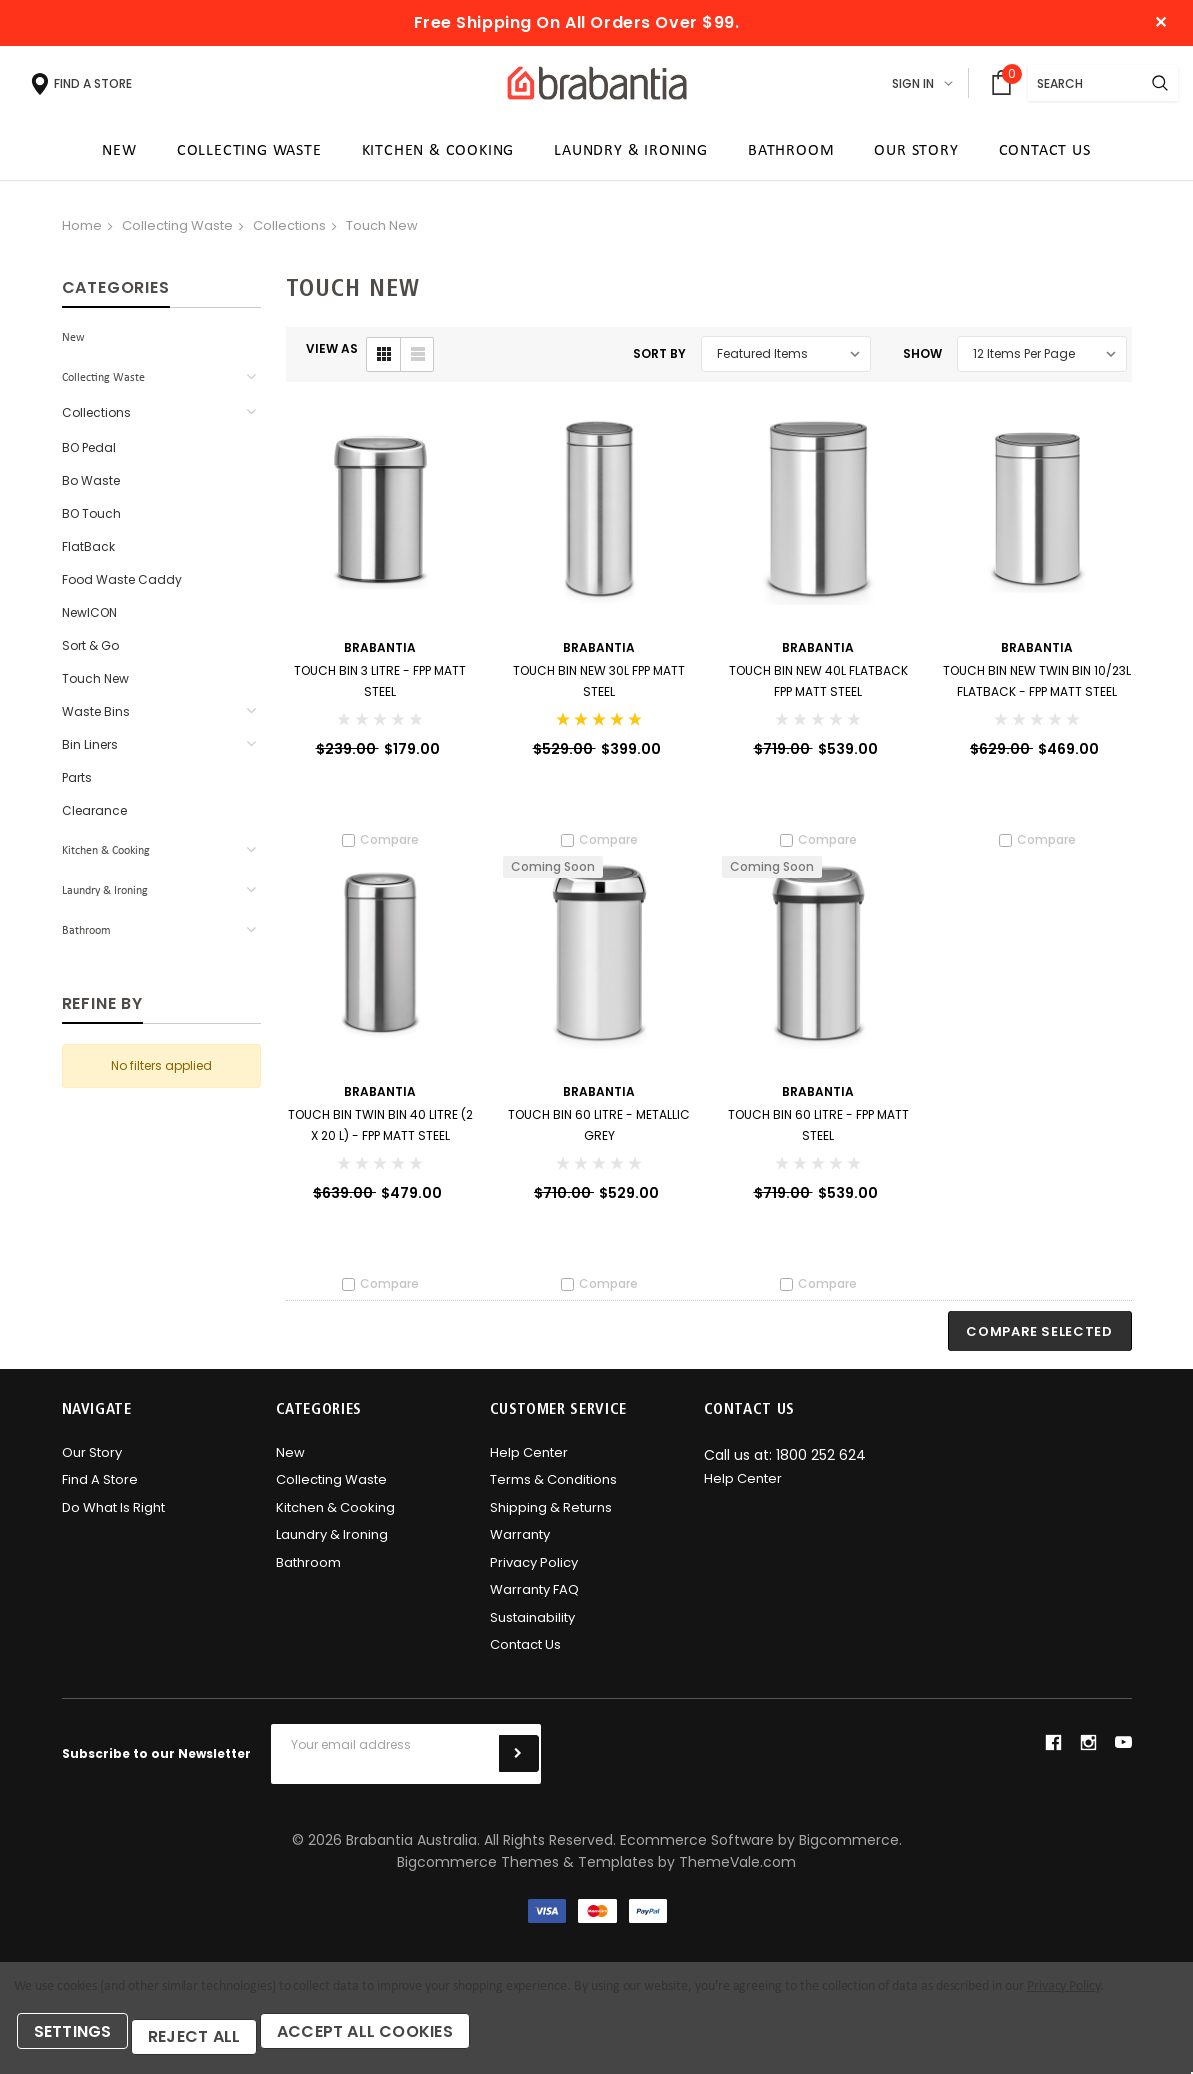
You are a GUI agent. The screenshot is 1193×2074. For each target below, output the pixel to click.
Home (82, 232)
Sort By (659, 360)
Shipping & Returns (551, 1519)
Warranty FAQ (534, 1601)
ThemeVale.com (737, 1874)
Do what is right (113, 1519)
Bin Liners (90, 751)
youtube (1123, 1754)
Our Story (92, 1464)
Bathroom (86, 938)
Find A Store (100, 1491)
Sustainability (532, 1629)
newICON (89, 619)
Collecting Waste (177, 232)
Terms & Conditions (553, 1491)
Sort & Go (90, 652)
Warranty (520, 1546)
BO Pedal (89, 454)
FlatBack (88, 553)
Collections (289, 232)
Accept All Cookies (393, 2041)
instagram (1088, 1754)
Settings (79, 2041)
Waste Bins (96, 718)
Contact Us (525, 1656)
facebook (1053, 1754)
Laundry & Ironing (105, 898)
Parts (77, 784)
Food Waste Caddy (122, 586)
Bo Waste (91, 487)
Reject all (210, 2041)
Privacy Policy (534, 1574)
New (73, 345)
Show (922, 360)
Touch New (382, 232)
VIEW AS (332, 355)
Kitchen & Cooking (106, 858)
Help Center (529, 1464)
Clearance (94, 817)
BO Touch (91, 520)
